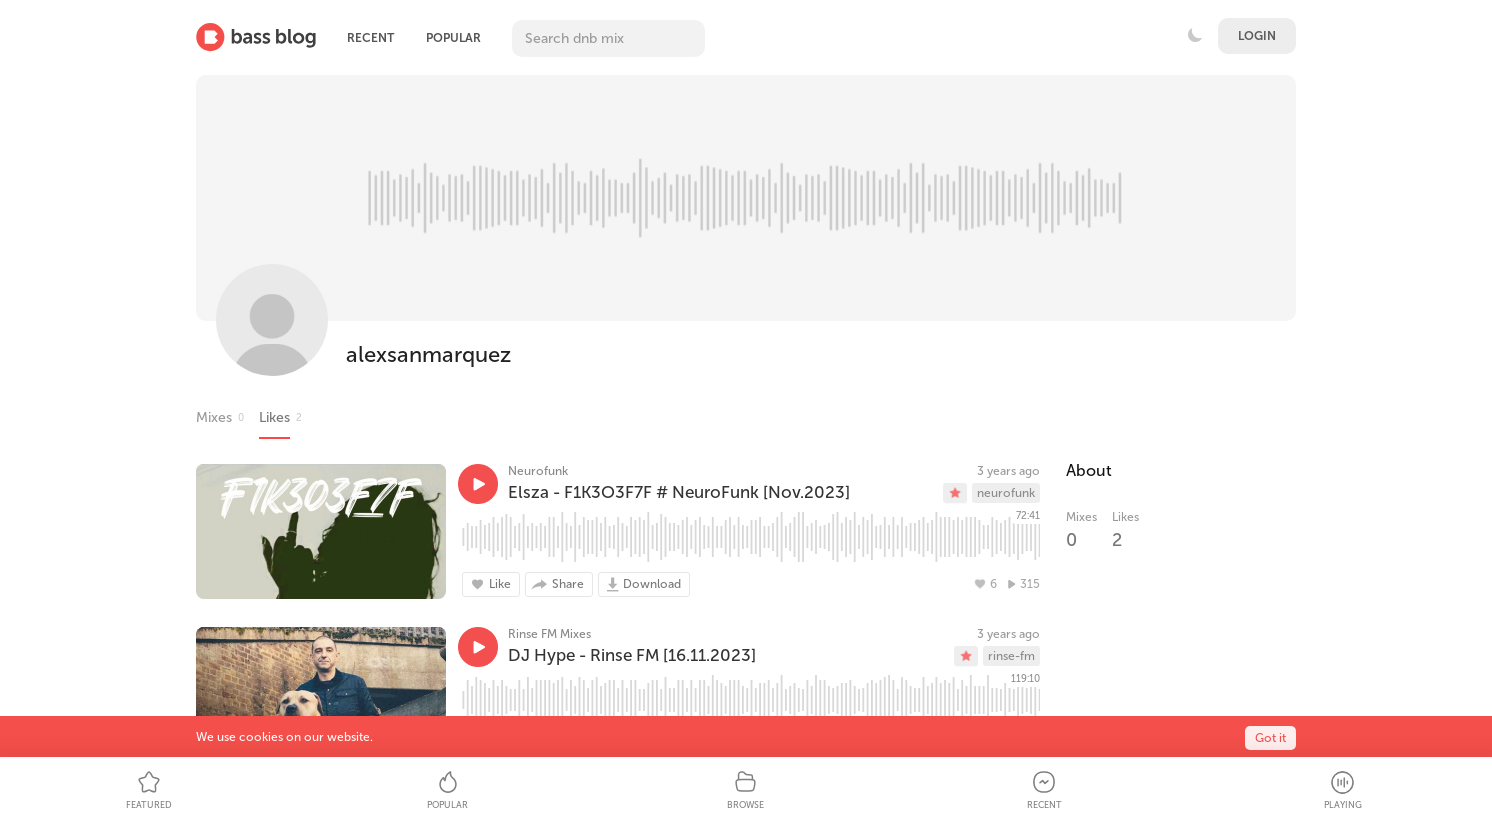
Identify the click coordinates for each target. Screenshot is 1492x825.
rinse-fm (1011, 656)
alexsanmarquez (428, 354)
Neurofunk (538, 471)
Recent (370, 38)
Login (1257, 36)
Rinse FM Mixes (549, 634)
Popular (453, 38)
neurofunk (1006, 493)
